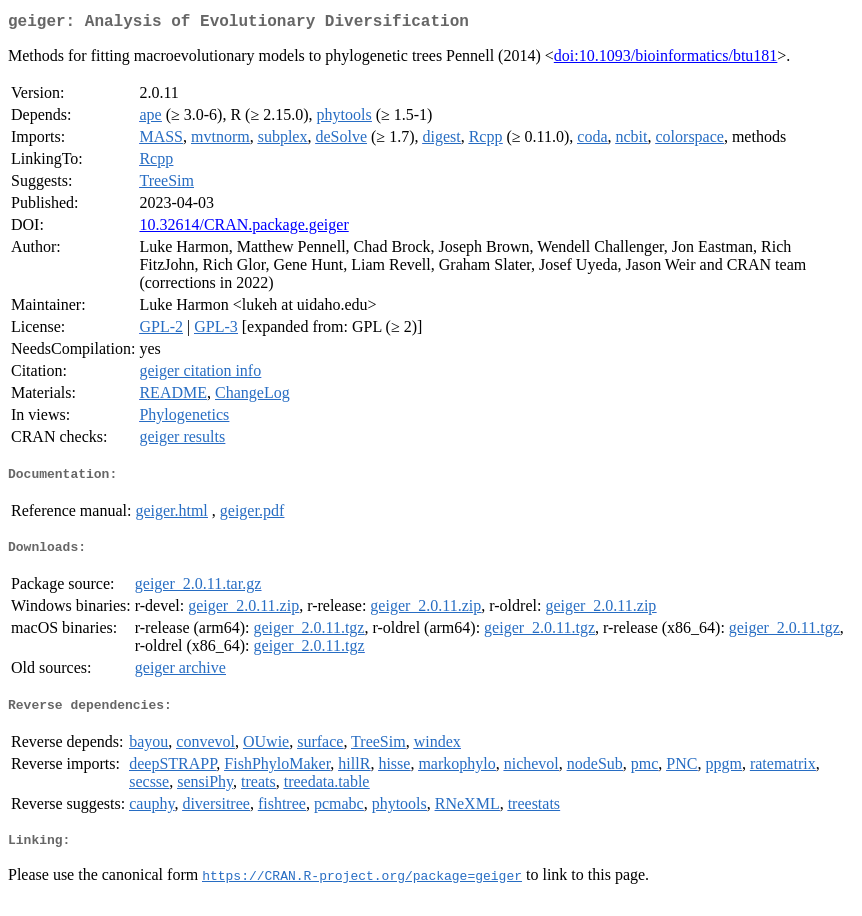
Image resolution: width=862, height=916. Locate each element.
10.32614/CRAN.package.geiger (243, 228)
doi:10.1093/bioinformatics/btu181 (666, 59)
